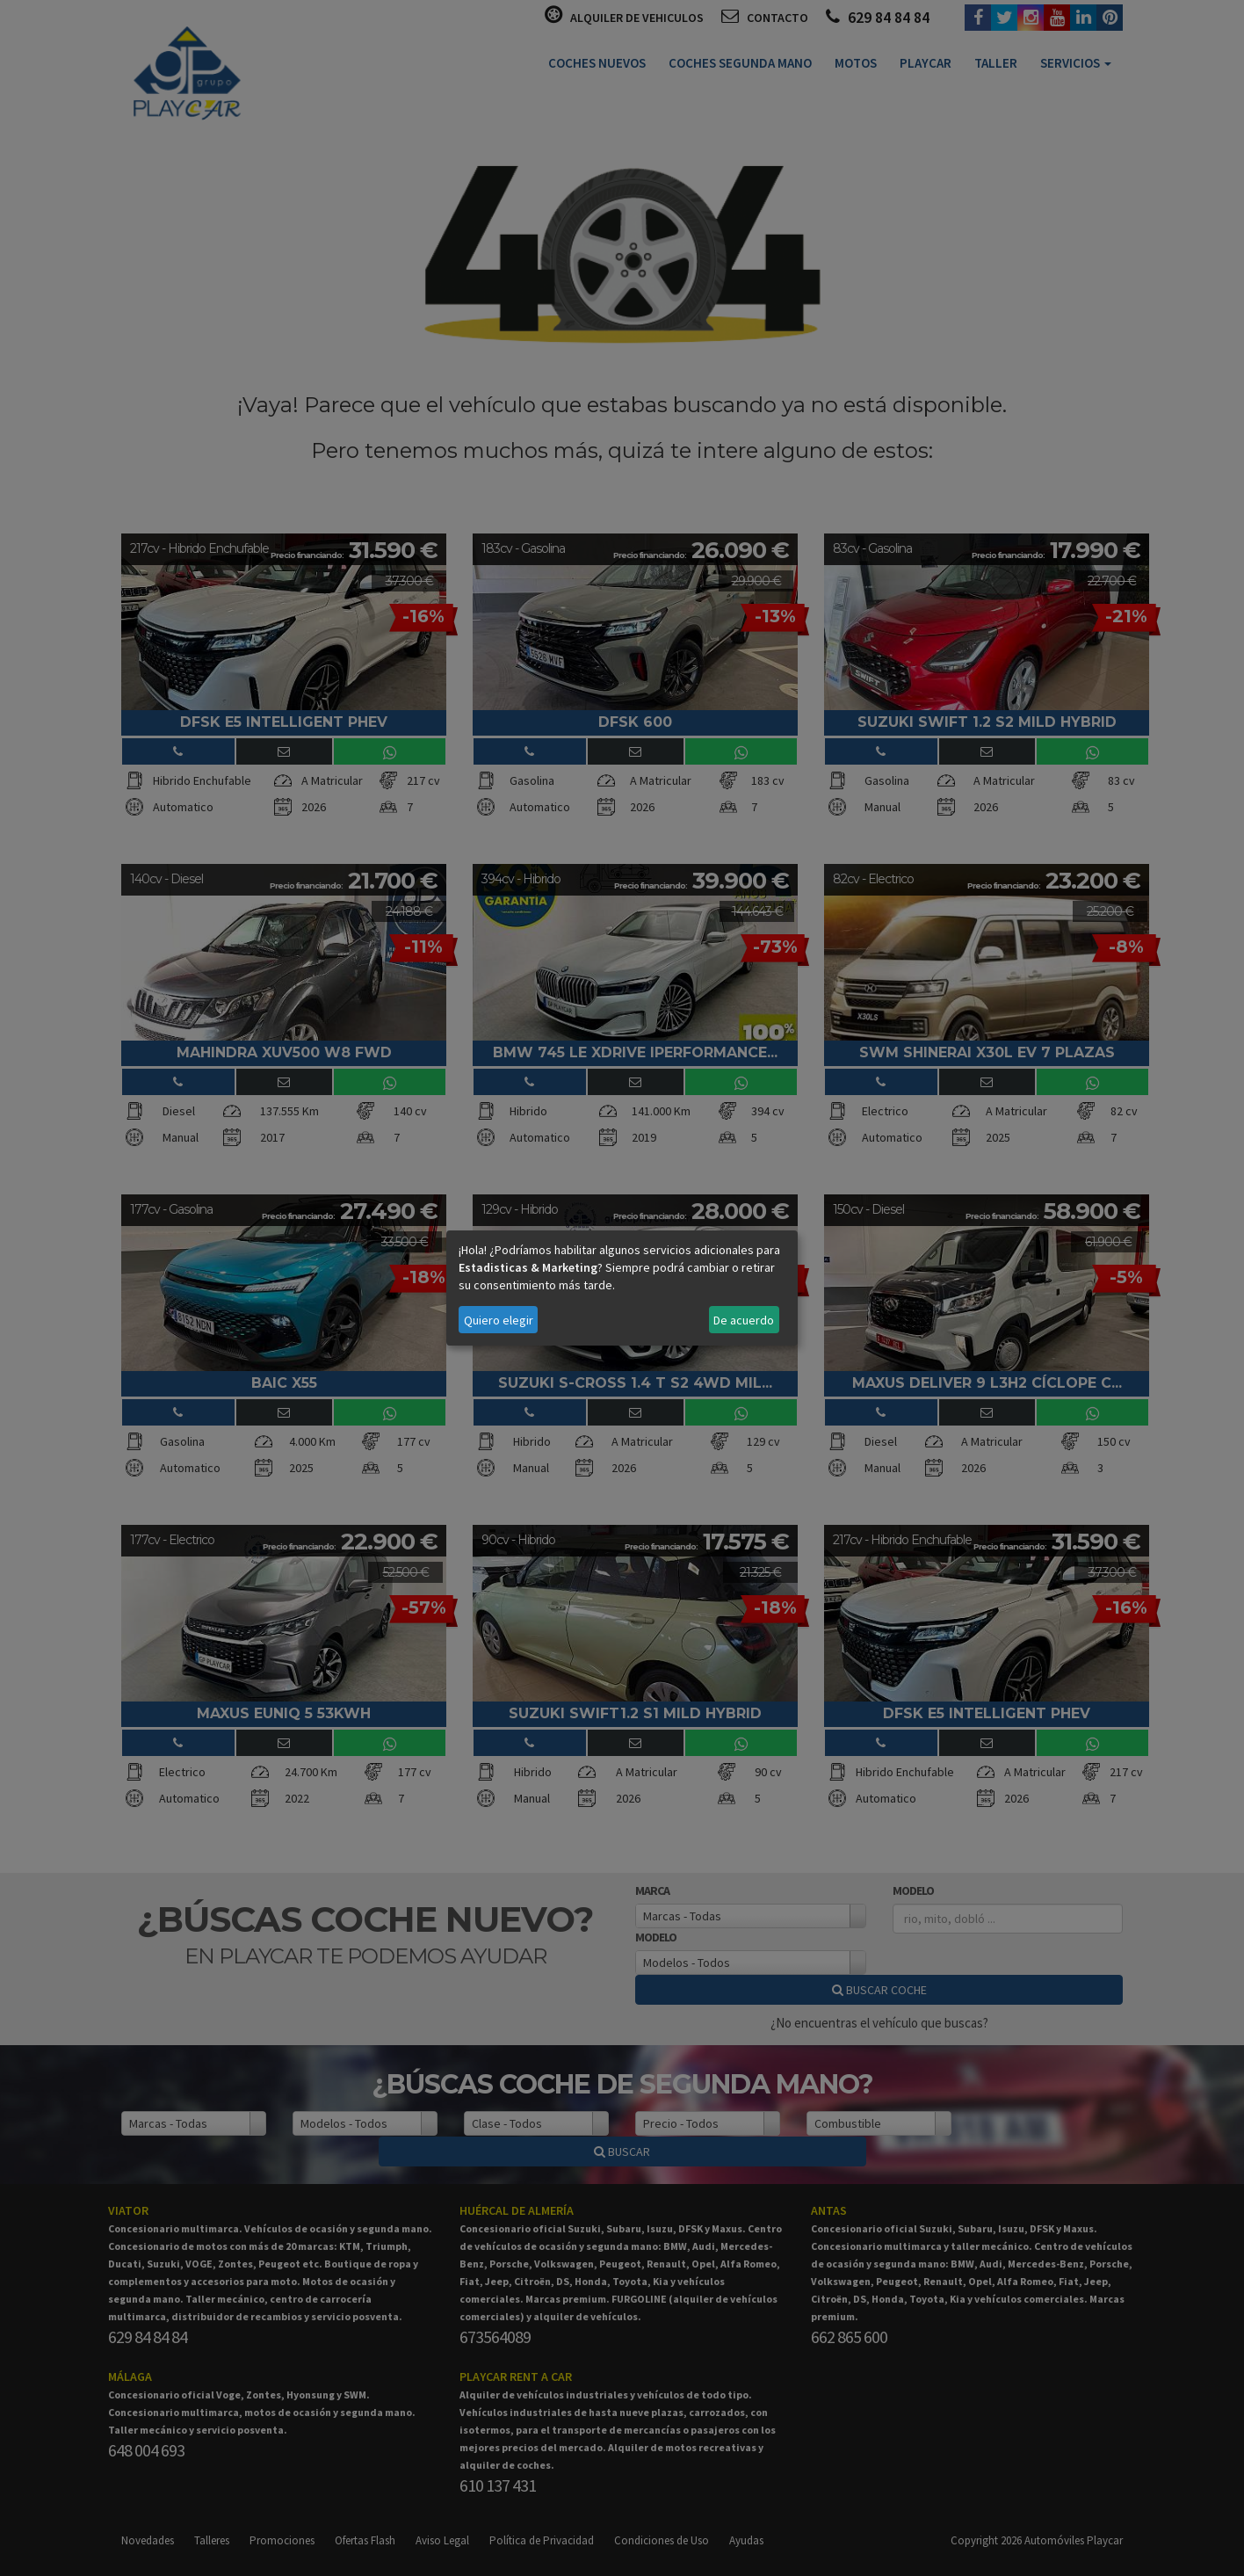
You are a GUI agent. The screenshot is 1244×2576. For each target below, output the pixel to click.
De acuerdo (743, 1320)
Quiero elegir (498, 1320)
